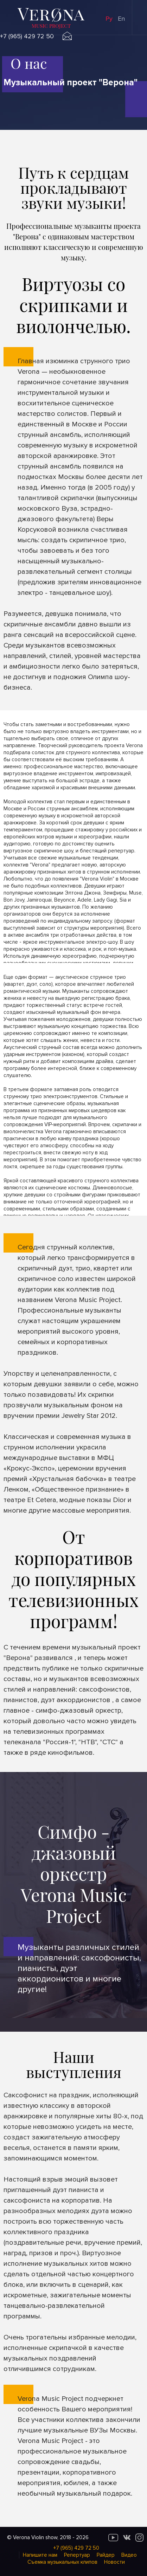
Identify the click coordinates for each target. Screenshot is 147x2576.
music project (51, 25)
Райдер (106, 2555)
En (121, 18)
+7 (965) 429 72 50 (27, 36)
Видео (129, 2555)
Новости (114, 2562)
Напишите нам (40, 2555)
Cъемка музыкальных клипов (62, 2562)
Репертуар (77, 2555)
